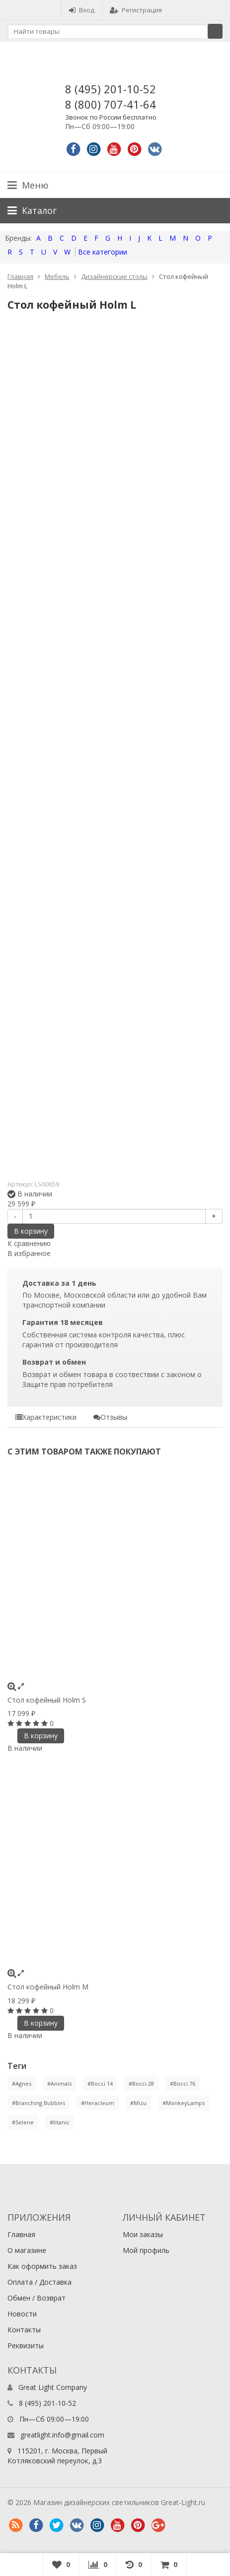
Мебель (57, 276)
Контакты (24, 2329)
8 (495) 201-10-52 (110, 88)
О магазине (26, 2250)
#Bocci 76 (182, 2083)
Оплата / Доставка (39, 2282)
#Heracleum (97, 2103)
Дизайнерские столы (114, 276)
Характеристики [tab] (46, 1417)
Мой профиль (146, 2250)
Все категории (102, 252)
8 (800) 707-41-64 (110, 104)
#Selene (23, 2122)
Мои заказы (143, 2234)
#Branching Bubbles (38, 2103)
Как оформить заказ (42, 2266)
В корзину (31, 1231)
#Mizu (138, 2103)
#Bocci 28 (141, 2083)
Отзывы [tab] (110, 1417)
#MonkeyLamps (183, 2103)
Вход (81, 9)
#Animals (59, 2083)
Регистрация (136, 9)
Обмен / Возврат (36, 2298)
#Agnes (21, 2083)
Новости (22, 2313)
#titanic (60, 2122)
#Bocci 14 (100, 2083)
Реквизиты (25, 2345)
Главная (20, 276)
